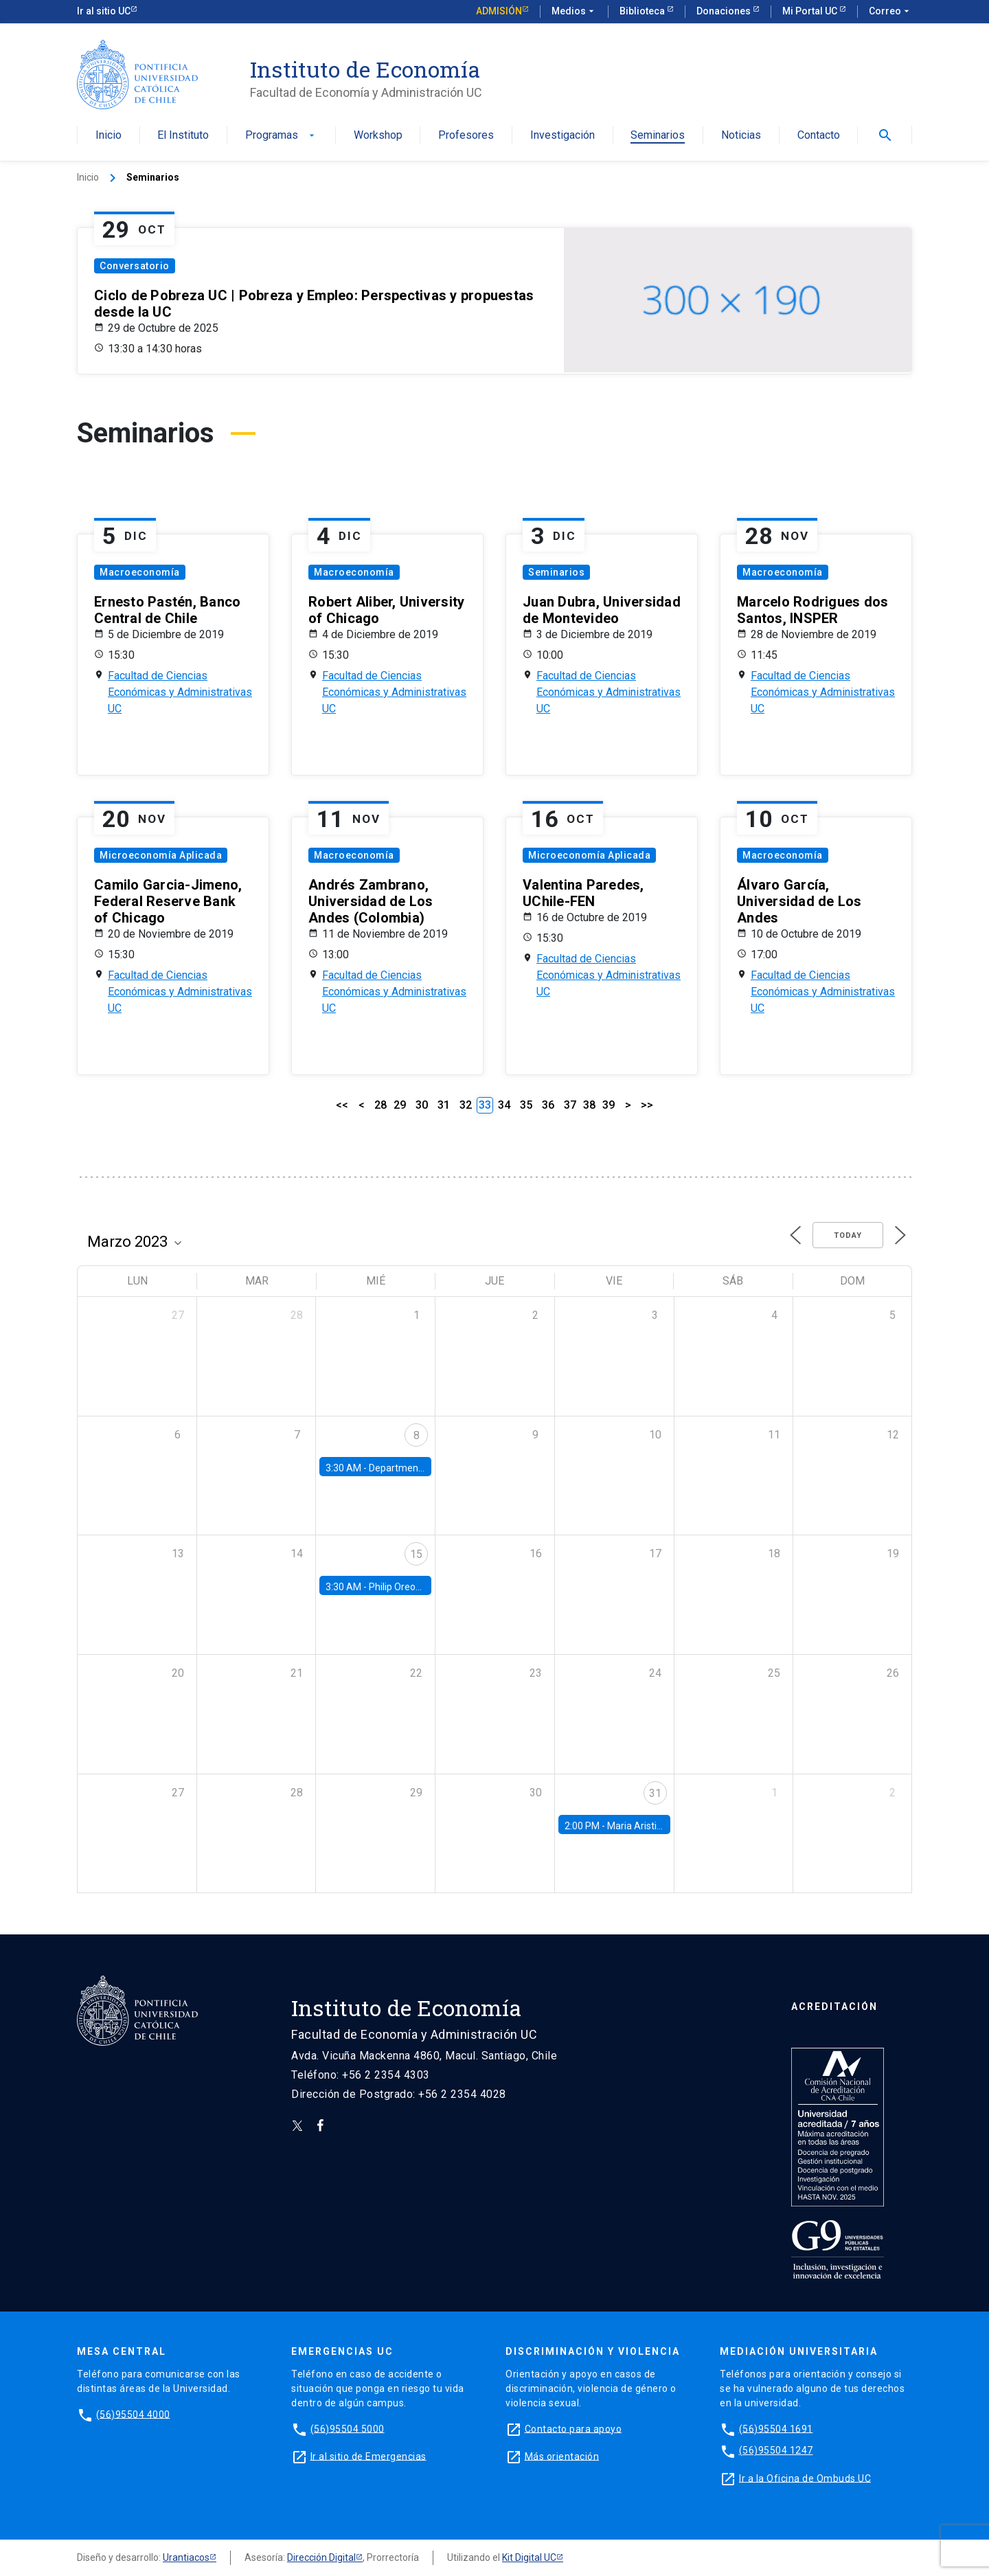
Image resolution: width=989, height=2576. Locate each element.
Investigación (562, 136)
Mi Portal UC (810, 10)
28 (380, 1104)
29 (400, 1104)
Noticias (741, 136)
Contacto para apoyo (573, 2428)
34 (504, 1104)
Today (848, 1235)
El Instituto (183, 136)
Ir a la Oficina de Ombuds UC (805, 2477)
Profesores (466, 136)
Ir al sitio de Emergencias (368, 2455)
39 (608, 1104)
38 (589, 1104)
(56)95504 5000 (347, 2428)
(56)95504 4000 (133, 2413)
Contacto (818, 136)
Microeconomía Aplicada (161, 855)
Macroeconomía (140, 572)
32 (465, 1104)
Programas (281, 136)
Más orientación (562, 2455)
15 (416, 1554)
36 (548, 1104)
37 (570, 1104)
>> (647, 1104)
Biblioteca (643, 10)
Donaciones (724, 10)
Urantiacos (186, 2557)
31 (443, 1104)
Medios (574, 11)
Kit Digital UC (529, 2557)
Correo (890, 11)
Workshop (378, 136)
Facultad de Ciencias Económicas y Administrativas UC (180, 692)
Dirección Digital (321, 2557)
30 (422, 1104)
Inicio (108, 136)
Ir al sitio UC (103, 10)
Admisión (499, 10)
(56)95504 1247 (776, 2450)
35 (526, 1104)
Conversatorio (135, 265)
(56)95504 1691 (776, 2428)
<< (342, 1104)
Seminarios (657, 136)
